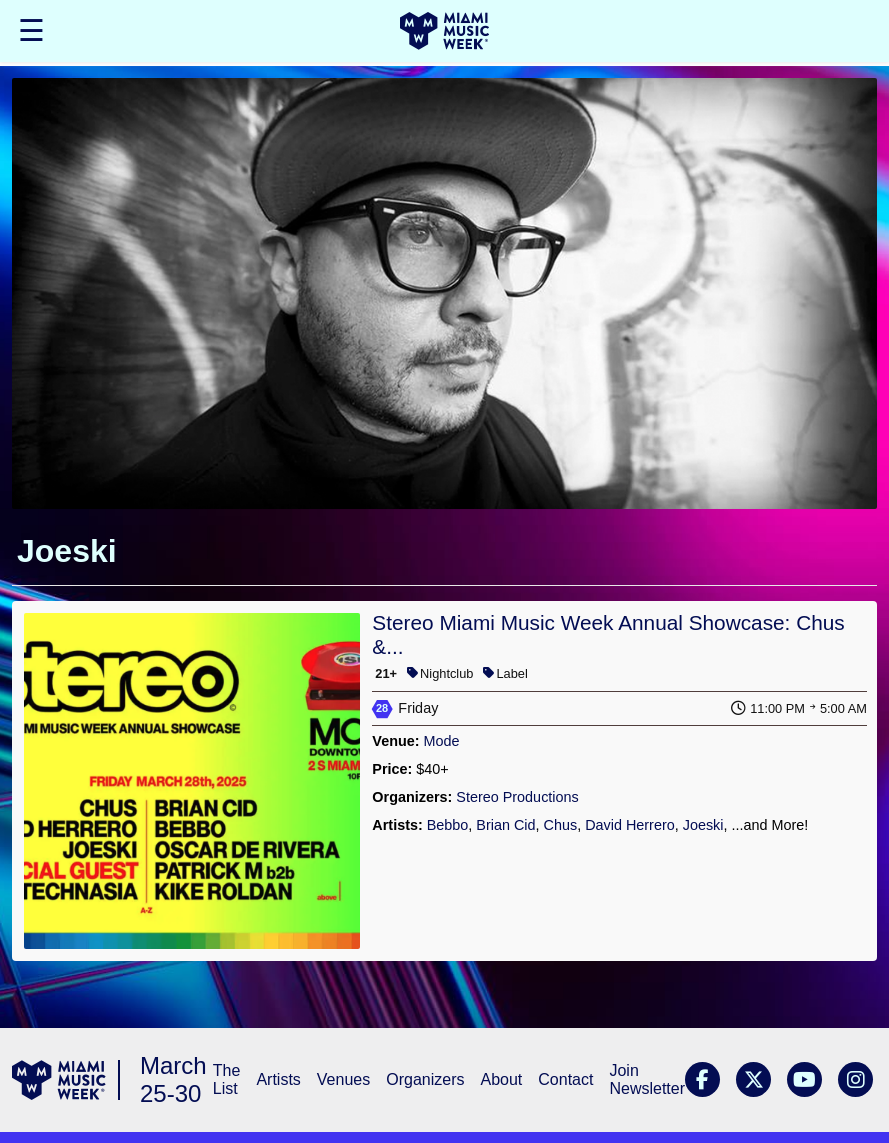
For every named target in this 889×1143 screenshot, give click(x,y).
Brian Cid (505, 825)
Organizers (425, 1079)
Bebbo (448, 825)
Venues (343, 1079)
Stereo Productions (517, 797)
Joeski (703, 825)
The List (227, 1079)
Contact (565, 1079)
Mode (442, 741)
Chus (561, 825)
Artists (278, 1079)
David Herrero (630, 825)
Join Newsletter (647, 1079)
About (501, 1079)
